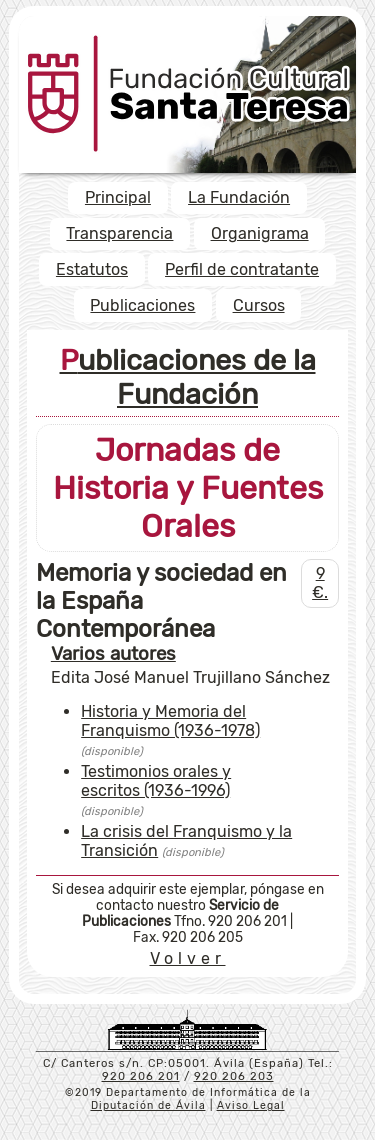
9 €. (320, 583)
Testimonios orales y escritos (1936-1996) (156, 781)
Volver (188, 958)
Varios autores (113, 654)
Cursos (259, 305)
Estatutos (92, 269)
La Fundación (239, 197)
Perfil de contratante (242, 269)
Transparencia (119, 233)
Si (57, 889)
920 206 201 (141, 1076)
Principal (118, 197)
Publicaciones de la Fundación (188, 377)
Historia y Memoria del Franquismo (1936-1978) (170, 721)
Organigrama (260, 233)
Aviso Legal (251, 1105)
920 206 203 (234, 1076)
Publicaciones (142, 305)
